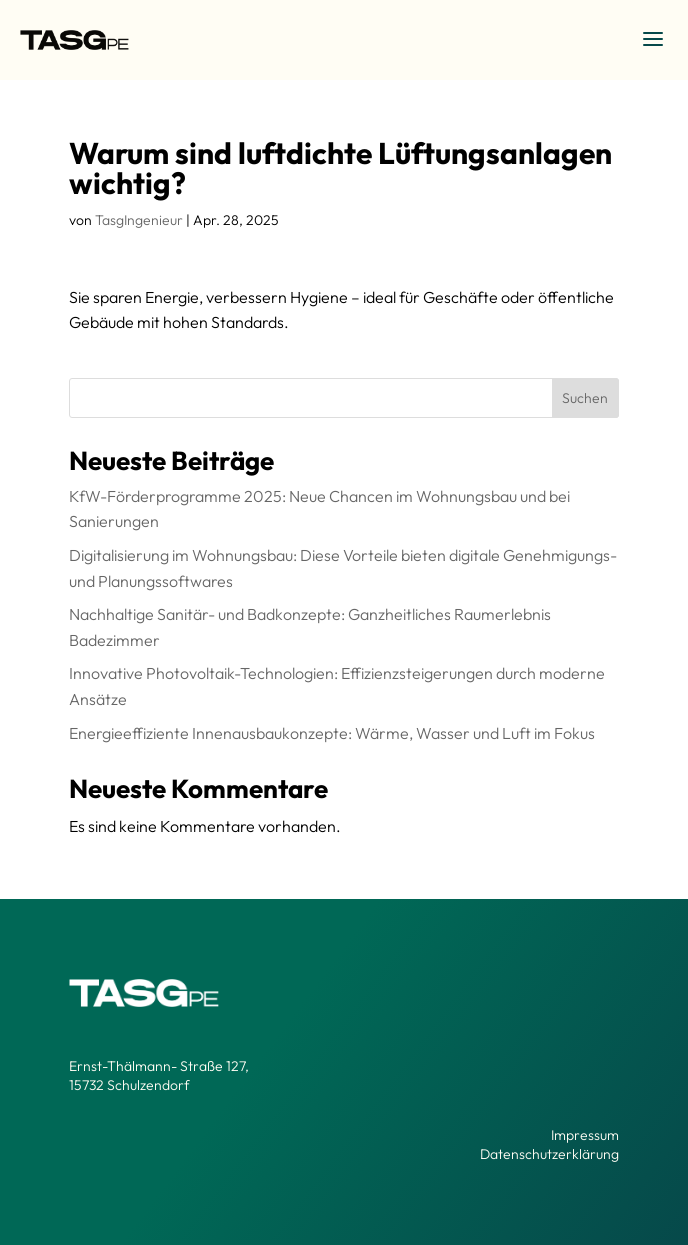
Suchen (585, 398)
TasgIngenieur (139, 220)
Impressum (585, 1135)
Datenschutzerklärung (549, 1154)
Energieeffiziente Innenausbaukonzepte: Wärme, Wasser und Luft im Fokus (332, 733)
